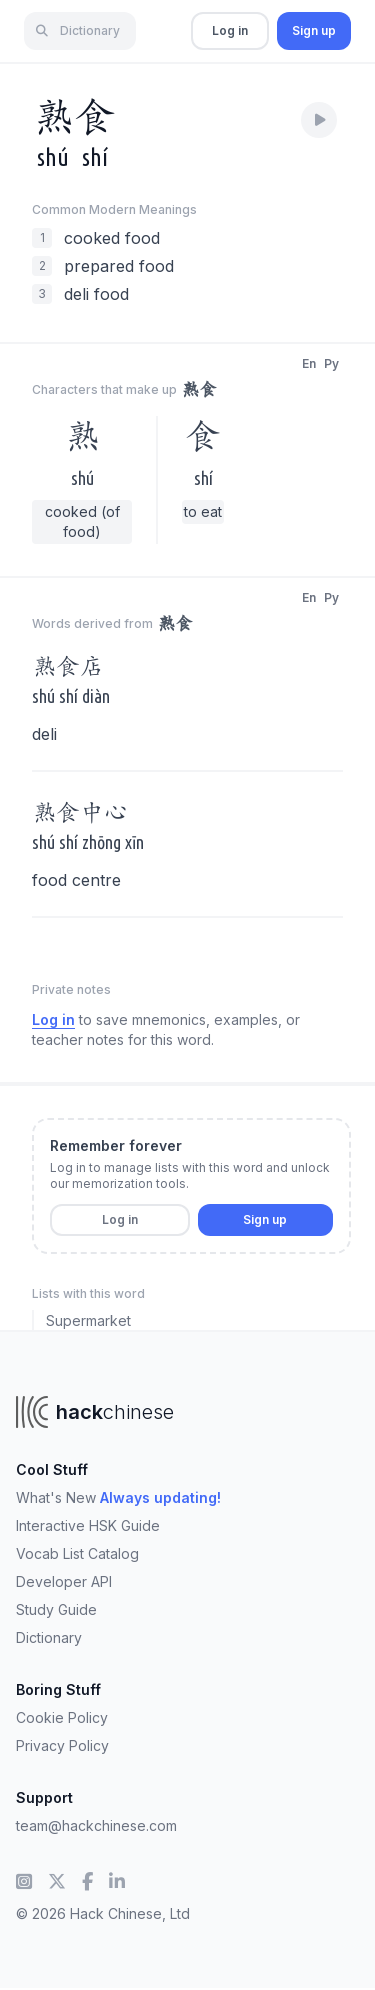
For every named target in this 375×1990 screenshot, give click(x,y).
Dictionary (49, 1637)
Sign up (314, 30)
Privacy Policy (62, 1745)
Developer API (64, 1581)
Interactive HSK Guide (88, 1525)
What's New (118, 1497)
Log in (230, 30)
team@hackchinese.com (96, 1825)
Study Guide (56, 1609)
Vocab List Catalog (77, 1553)
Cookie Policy (62, 1717)
